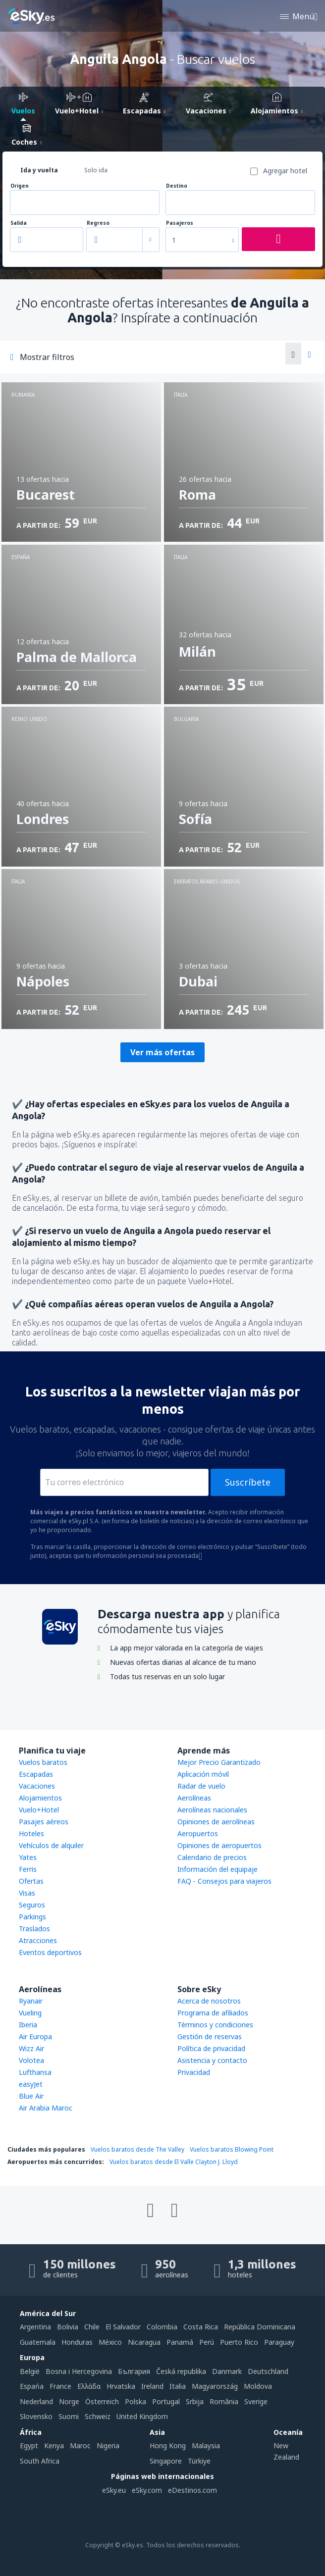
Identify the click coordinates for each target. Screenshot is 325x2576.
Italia (177, 2386)
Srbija (195, 2401)
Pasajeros (179, 223)
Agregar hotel (285, 170)
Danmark (227, 2371)
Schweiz (97, 2416)
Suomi (68, 2416)
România (224, 2401)
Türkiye (199, 2461)
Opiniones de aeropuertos (219, 1845)
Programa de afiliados (212, 2012)
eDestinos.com (192, 2490)
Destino (176, 186)
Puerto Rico (239, 2342)
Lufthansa (35, 2072)
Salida (18, 223)
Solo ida (96, 170)
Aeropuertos (197, 1833)
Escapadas (36, 1774)
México (110, 2342)
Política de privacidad (211, 2048)
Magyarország (215, 2386)
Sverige (256, 2401)
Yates (28, 1857)
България (134, 2371)
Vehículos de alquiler (51, 1845)
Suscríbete (248, 1482)
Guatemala (37, 2342)
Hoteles (31, 1833)
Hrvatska (121, 2386)
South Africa (39, 2461)
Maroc (80, 2445)
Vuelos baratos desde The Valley (137, 2149)
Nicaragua (144, 2342)
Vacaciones (37, 1786)
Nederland (36, 2401)
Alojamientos (40, 1798)
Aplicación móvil (203, 1774)
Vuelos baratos (43, 1762)
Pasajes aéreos (43, 1821)
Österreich (102, 2401)
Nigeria (108, 2445)
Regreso (98, 223)
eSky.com (147, 2490)
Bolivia (67, 2326)
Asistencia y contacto (212, 2060)
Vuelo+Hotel (39, 1809)
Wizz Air (31, 2048)
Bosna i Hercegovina (79, 2371)
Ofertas (31, 1881)
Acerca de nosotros (209, 2001)
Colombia (162, 2326)
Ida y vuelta (39, 170)
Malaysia (206, 2445)
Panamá (179, 2342)
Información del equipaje (217, 1869)
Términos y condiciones (215, 2024)
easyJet (31, 2084)
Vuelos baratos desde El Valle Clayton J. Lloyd (173, 2162)
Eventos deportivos (50, 1952)
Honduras (77, 2342)
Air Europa (35, 2036)
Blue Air (31, 2096)
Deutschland (268, 2371)
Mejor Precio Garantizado (219, 1762)
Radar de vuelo (201, 1786)
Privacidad (193, 2072)
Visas (27, 1893)
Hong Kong (168, 2445)
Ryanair (31, 2001)
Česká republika (181, 2371)
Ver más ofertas (162, 1052)
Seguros (32, 1904)
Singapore (166, 2461)
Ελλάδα (89, 2386)
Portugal (166, 2401)
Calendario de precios (212, 1857)
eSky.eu (114, 2490)
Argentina (35, 2326)
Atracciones (38, 1940)
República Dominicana (259, 2326)
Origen (19, 186)
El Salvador (123, 2326)
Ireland (152, 2386)
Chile (92, 2326)
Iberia (28, 2024)
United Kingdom (142, 2416)
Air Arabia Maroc (45, 2107)
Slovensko (36, 2416)
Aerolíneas (194, 1798)
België (30, 2371)
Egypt (29, 2445)
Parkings (32, 1916)
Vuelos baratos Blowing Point (231, 2149)
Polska (135, 2401)
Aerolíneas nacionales (212, 1809)
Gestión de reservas (209, 2036)
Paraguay (279, 2342)
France (60, 2386)
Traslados (34, 1928)
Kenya (54, 2445)
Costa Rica (200, 2326)
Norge (69, 2401)
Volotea (31, 2060)
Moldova (258, 2386)
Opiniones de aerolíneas (216, 1821)
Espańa (32, 2386)
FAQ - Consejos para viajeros (224, 1881)
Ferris (28, 1869)
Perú (206, 2342)
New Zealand (286, 2451)
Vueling (30, 2012)
